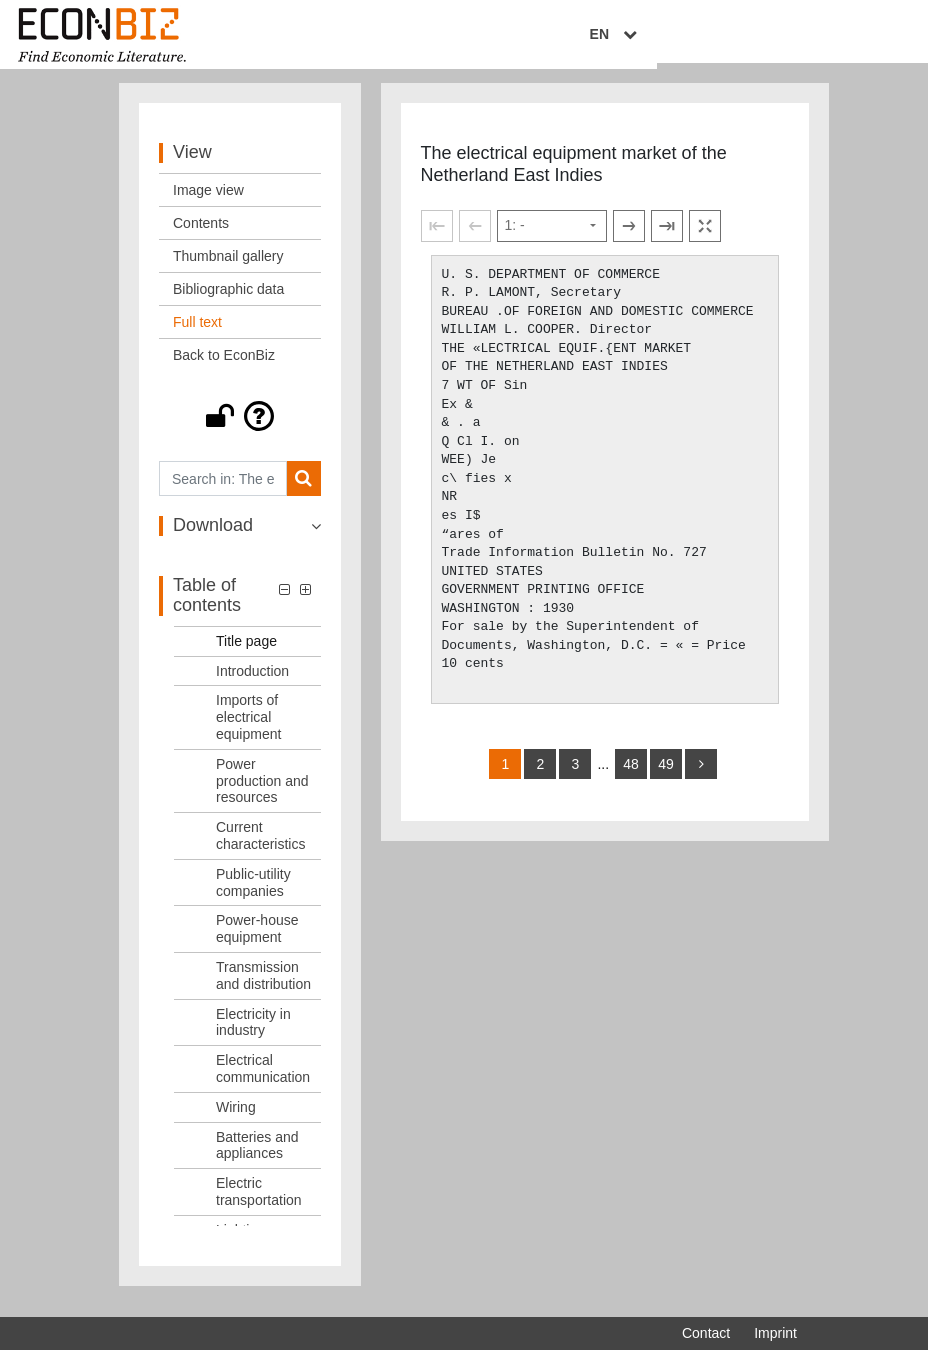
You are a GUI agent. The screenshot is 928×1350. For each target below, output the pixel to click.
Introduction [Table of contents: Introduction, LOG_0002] (252, 682)
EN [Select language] (783, 37)
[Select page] (552, 237)
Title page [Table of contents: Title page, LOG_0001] (246, 652)
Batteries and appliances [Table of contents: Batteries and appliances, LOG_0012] (257, 1156)
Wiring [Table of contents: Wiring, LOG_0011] (236, 1118)
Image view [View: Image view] (208, 202)
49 (666, 775)
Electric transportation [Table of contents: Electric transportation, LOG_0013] (259, 1203)
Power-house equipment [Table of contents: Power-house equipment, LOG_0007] (257, 940)
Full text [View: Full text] (197, 334)
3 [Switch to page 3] (576, 775)
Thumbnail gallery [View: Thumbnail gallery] (228, 268)
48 (631, 775)
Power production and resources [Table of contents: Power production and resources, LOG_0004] (262, 792)
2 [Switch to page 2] (541, 775)
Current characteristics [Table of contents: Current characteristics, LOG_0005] (260, 847)
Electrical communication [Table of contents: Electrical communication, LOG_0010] (263, 1080)
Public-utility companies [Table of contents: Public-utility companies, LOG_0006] (253, 893)
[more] (701, 775)
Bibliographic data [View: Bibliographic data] (228, 301)
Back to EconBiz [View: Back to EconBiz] (224, 367)
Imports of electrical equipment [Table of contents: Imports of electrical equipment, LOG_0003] (248, 729)
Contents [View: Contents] (201, 235)
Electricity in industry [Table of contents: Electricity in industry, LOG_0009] (253, 1033)
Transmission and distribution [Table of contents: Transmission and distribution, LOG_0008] (263, 987)
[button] (240, 428)
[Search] (303, 490)
